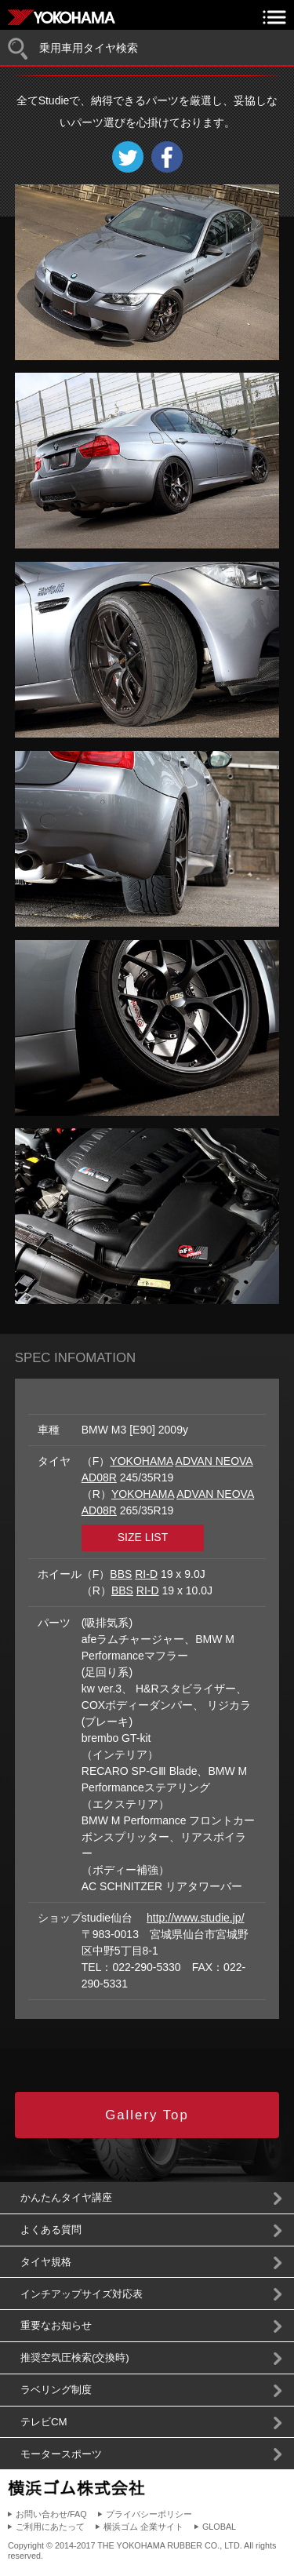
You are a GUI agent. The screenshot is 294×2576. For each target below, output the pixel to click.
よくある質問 (51, 2229)
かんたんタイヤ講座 (66, 2197)
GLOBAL (219, 2526)
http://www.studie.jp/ (196, 1917)
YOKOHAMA (141, 1461)
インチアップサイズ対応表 (81, 2294)
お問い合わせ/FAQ (51, 2514)
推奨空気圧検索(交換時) (74, 2357)
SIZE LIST (143, 1537)
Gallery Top (147, 2115)
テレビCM (43, 2422)
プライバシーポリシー (149, 2514)
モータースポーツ (61, 2454)
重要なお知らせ (56, 2325)
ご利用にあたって (50, 2526)
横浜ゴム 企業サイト (143, 2526)
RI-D (146, 1574)
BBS (121, 1574)
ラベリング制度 (56, 2390)
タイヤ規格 (45, 2262)
